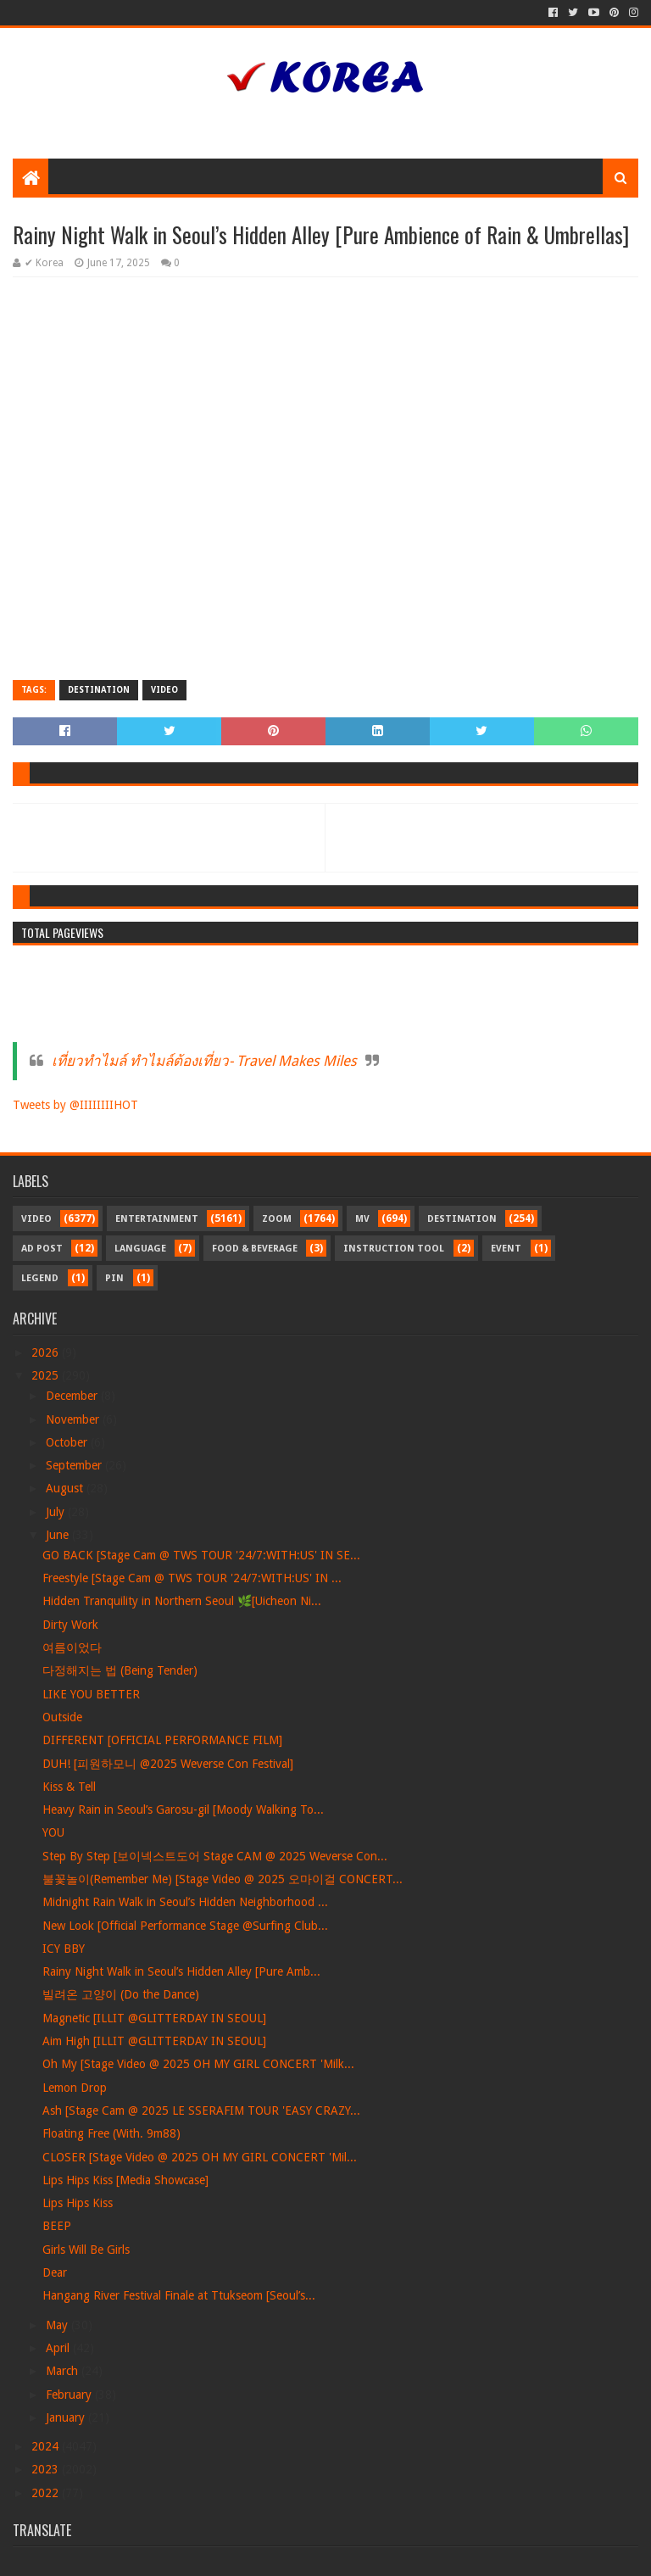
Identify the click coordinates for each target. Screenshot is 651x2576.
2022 (46, 2493)
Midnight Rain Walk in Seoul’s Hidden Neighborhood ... (185, 1902)
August (66, 1488)
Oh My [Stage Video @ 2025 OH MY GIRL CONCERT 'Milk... (198, 2064)
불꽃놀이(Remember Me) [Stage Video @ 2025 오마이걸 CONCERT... (222, 1879)
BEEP (56, 2226)
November (74, 1419)
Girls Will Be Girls (86, 2249)
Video (164, 689)
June (59, 1535)
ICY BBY (63, 1948)
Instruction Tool (393, 1248)
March (63, 2371)
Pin (114, 1278)
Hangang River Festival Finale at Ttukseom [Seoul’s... (178, 2295)
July (57, 1512)
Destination (99, 689)
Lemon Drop (74, 2087)
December (73, 1395)
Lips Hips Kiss (77, 2203)
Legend (39, 1278)
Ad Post (42, 1248)
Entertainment (156, 1218)
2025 (46, 1375)
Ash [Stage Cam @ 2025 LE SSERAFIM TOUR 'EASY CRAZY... (201, 2110)
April (59, 2348)
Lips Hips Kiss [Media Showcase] (125, 2180)
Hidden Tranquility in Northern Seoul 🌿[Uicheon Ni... (181, 1601)
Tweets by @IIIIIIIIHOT (75, 1105)
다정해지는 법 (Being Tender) (120, 1670)
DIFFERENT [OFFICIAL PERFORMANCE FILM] (162, 1740)
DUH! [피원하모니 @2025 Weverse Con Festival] (167, 1763)
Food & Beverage (255, 1248)
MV (362, 1218)
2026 (46, 1352)
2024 (46, 2446)
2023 (46, 2469)
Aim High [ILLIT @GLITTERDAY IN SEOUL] (154, 2041)
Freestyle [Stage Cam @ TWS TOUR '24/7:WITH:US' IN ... (192, 1578)
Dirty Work (70, 1624)
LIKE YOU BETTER (91, 1694)
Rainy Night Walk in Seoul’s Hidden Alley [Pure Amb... (181, 1971)
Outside (62, 1717)
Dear (54, 2272)
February (70, 2394)
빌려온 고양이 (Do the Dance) (120, 1994)
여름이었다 (72, 1647)
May (58, 2325)
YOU (53, 1832)
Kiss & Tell (69, 1786)
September (75, 1465)
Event (506, 1248)
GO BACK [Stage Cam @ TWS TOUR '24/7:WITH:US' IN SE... (201, 1555)
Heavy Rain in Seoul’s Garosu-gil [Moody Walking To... (183, 1809)
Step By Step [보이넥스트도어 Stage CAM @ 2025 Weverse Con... (214, 1856)
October (68, 1442)
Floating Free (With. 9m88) (111, 2133)
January (67, 2417)
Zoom (277, 1218)
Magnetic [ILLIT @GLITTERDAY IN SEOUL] (154, 2018)
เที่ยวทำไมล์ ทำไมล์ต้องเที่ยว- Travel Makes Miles (204, 1060)
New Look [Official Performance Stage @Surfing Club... (185, 1925)
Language (140, 1248)
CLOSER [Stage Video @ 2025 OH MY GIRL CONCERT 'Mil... (199, 2157)
